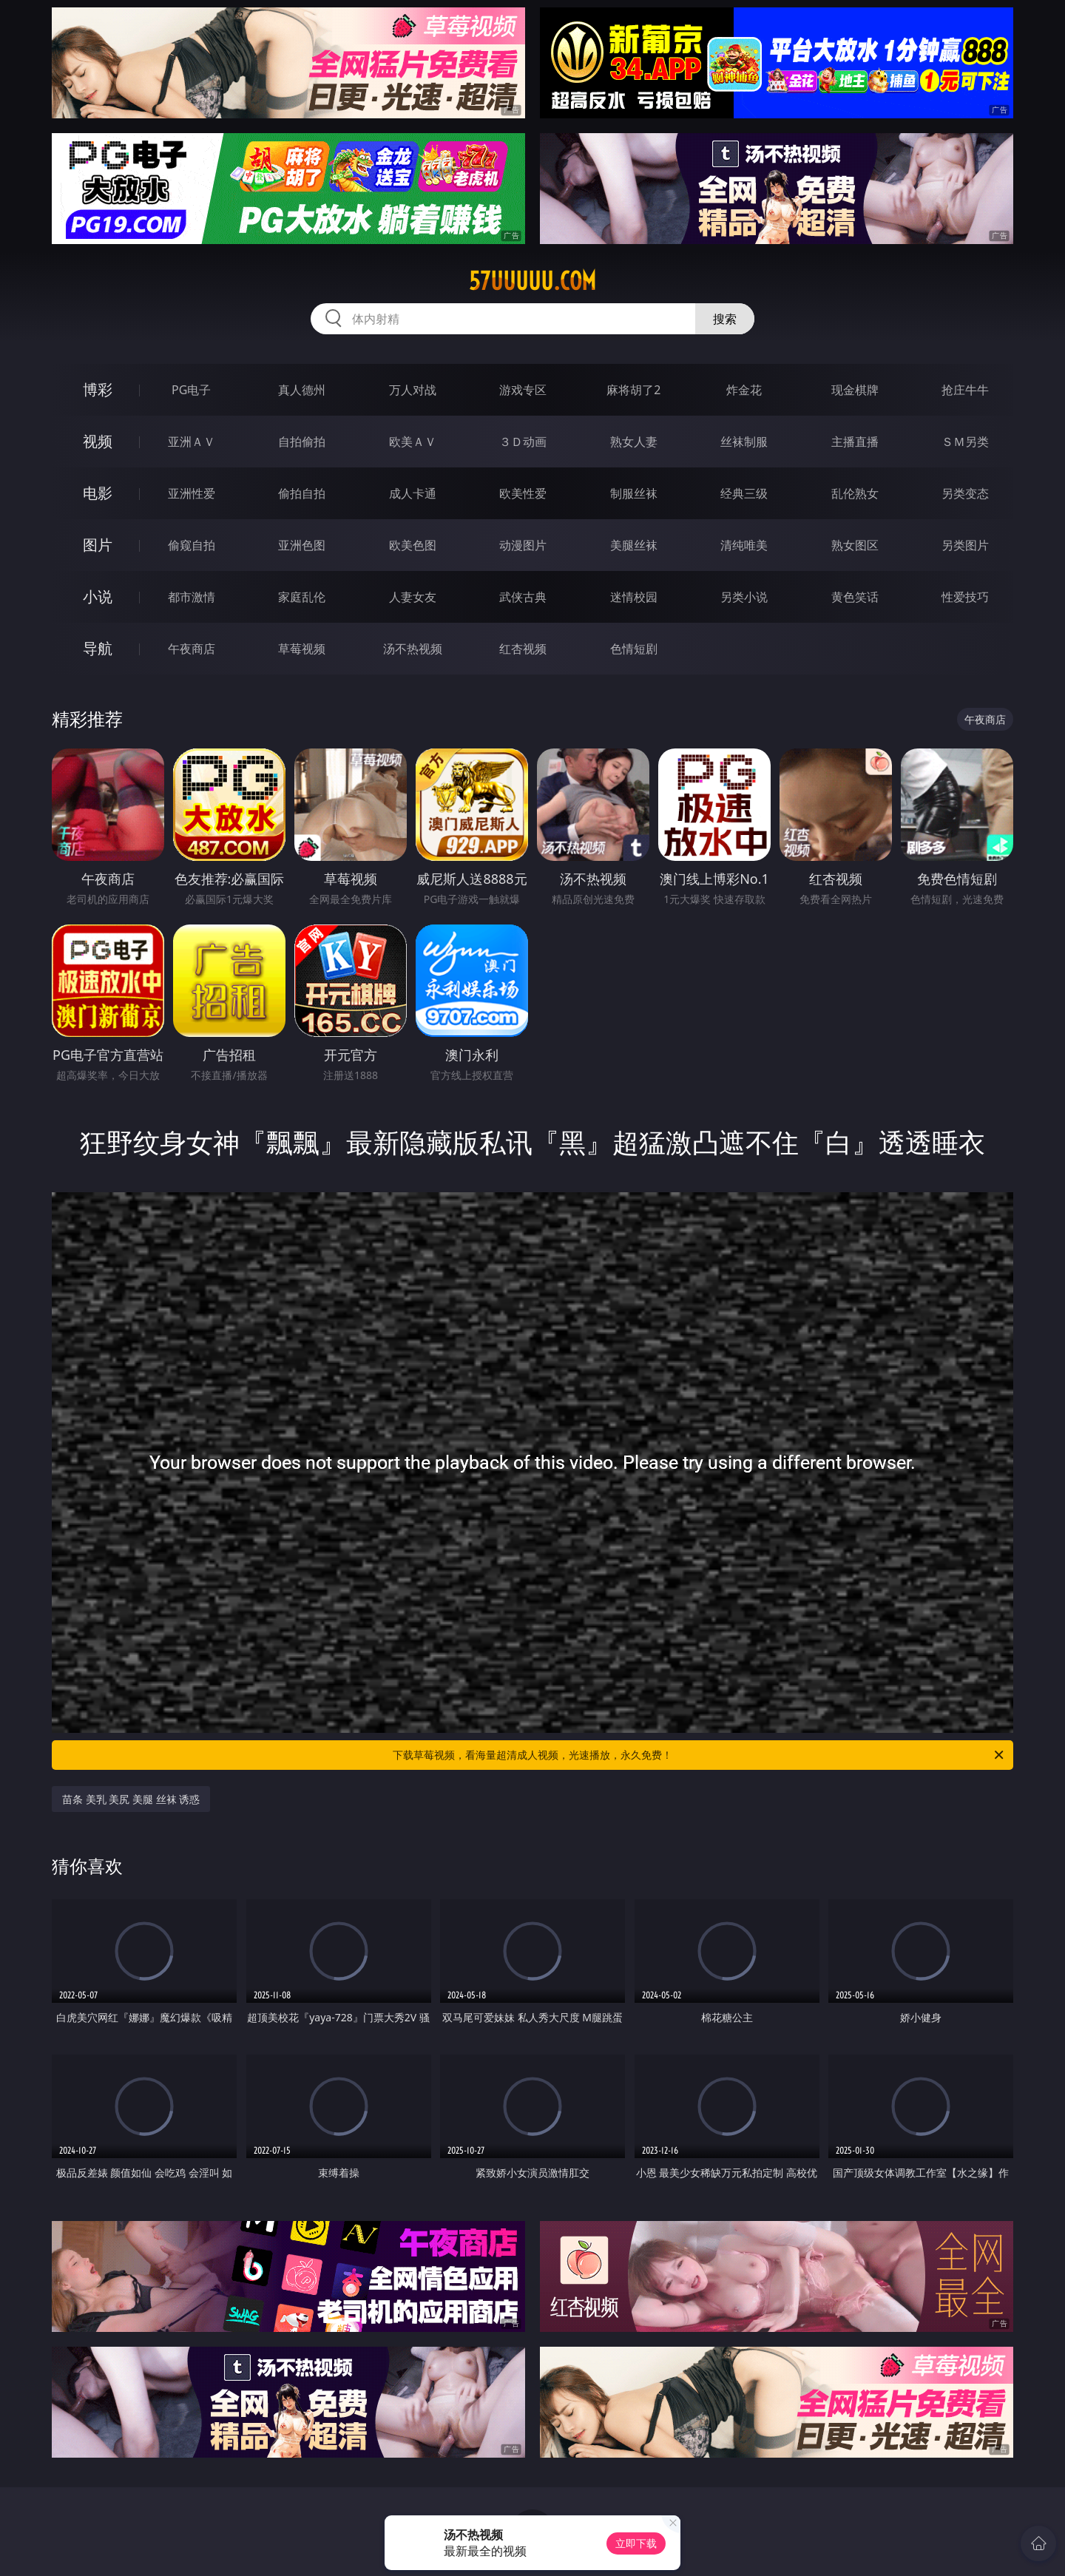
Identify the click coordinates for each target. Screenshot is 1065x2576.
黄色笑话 (855, 597)
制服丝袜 (633, 493)
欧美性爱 (523, 493)
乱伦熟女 (855, 493)
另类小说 (744, 597)
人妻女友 (412, 597)
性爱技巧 (965, 597)
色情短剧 (633, 648)
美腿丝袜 (633, 545)
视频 (97, 441)
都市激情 (191, 597)
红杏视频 (523, 648)
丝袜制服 (744, 441)
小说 (97, 596)
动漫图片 (523, 545)
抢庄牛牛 (965, 390)
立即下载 (636, 2543)
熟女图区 (855, 545)
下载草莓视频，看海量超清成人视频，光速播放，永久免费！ (699, 1755)
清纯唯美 (744, 545)
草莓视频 (301, 648)
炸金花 (744, 390)
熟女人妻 (633, 441)
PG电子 (191, 390)
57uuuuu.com (532, 281)
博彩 (97, 389)
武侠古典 (523, 597)
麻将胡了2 (633, 390)
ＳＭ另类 (965, 441)
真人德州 (301, 390)
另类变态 (965, 493)
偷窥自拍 (191, 545)
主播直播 (855, 441)
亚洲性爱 (191, 493)
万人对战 (412, 390)
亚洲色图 (301, 545)
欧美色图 (412, 545)
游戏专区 (523, 390)
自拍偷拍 (301, 441)
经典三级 (744, 493)
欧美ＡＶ (412, 441)
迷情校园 (633, 597)
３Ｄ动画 (523, 441)
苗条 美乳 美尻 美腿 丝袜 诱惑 (131, 1799)
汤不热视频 (412, 648)
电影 (97, 493)
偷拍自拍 (301, 493)
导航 (97, 648)
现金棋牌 (855, 390)
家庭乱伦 (301, 597)
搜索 (725, 319)
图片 (97, 545)
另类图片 (965, 545)
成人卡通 (412, 493)
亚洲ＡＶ (191, 441)
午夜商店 (191, 648)
